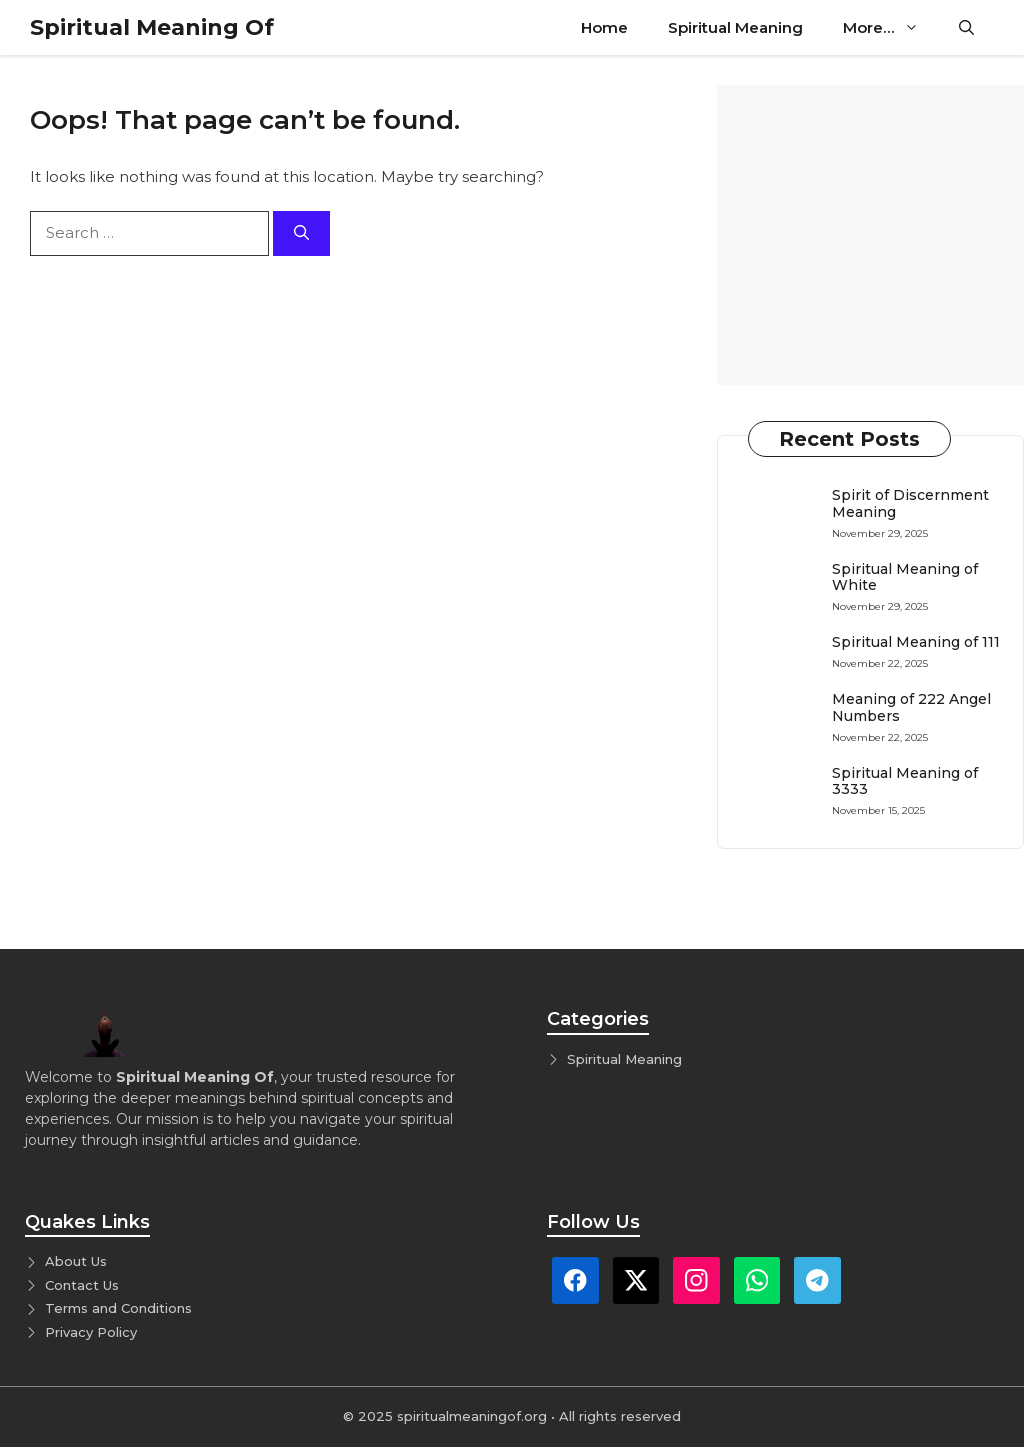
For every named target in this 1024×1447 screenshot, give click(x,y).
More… (891, 27)
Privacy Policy (91, 1332)
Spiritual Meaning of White (905, 577)
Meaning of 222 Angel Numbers (911, 707)
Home (604, 27)
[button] (966, 27)
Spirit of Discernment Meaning (910, 503)
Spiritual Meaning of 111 (916, 642)
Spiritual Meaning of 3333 (905, 781)
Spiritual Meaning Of (152, 27)
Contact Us (82, 1285)
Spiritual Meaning (735, 27)
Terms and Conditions (118, 1308)
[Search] (301, 233)
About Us (76, 1261)
